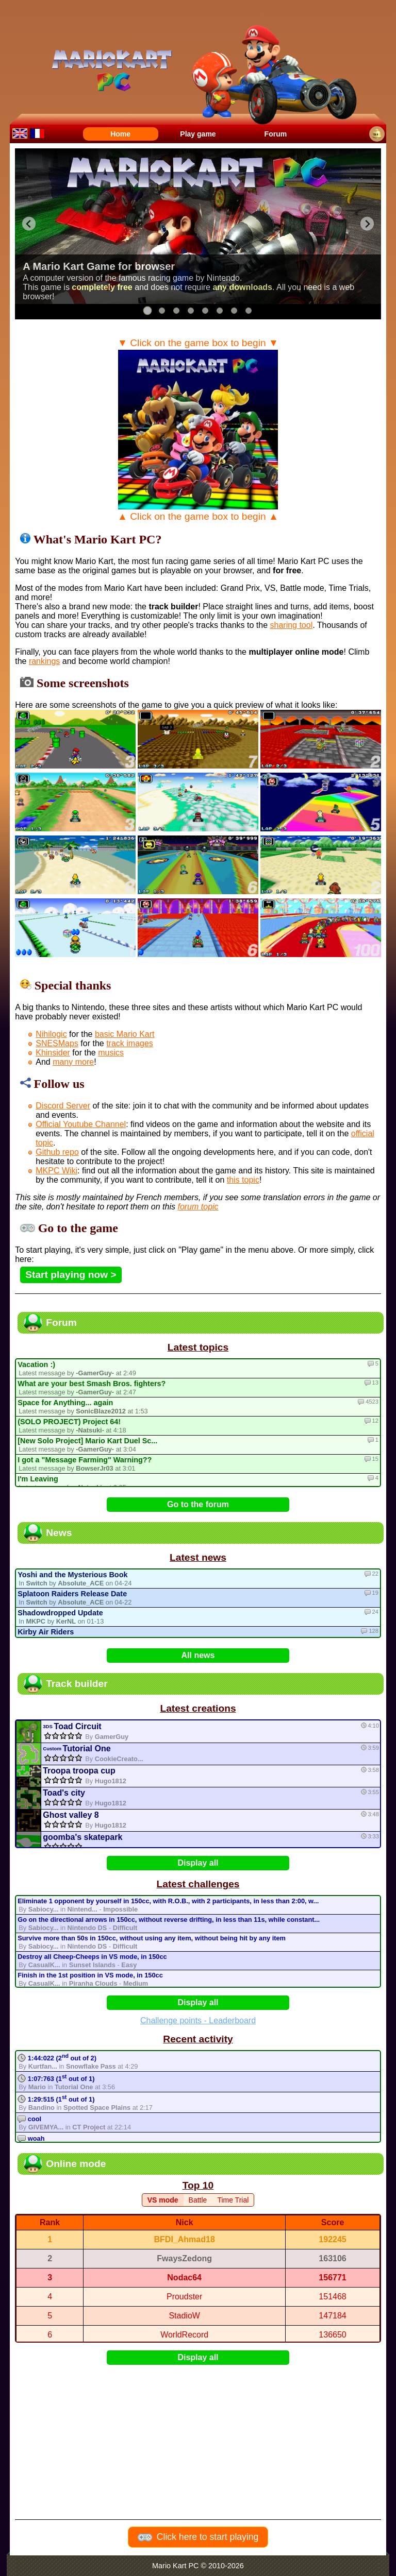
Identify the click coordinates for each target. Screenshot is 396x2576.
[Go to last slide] (29, 224)
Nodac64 (184, 2277)
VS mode (162, 2200)
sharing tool (291, 625)
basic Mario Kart (125, 1034)
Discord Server (63, 1105)
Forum (61, 1322)
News (59, 1532)
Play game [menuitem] (198, 134)
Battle (198, 2200)
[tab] (147, 310)
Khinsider (53, 1052)
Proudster (184, 2296)
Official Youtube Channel (81, 1124)
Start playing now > (70, 1274)
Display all (197, 1862)
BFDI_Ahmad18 (184, 2239)
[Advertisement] (200, 2434)
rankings (44, 661)
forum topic (197, 1206)
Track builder (76, 1683)
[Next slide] (367, 224)
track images (129, 1043)
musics (111, 1052)
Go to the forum (198, 1504)
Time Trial (233, 2200)
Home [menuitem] (120, 134)
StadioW (184, 2315)
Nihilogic (51, 1034)
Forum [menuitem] (276, 134)
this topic (243, 1179)
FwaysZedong (184, 2258)
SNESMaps (57, 1043)
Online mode (76, 2163)
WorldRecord (184, 2334)
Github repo (57, 1152)
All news (198, 1655)
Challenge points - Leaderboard (198, 2020)
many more (73, 1061)
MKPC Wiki (56, 1170)
